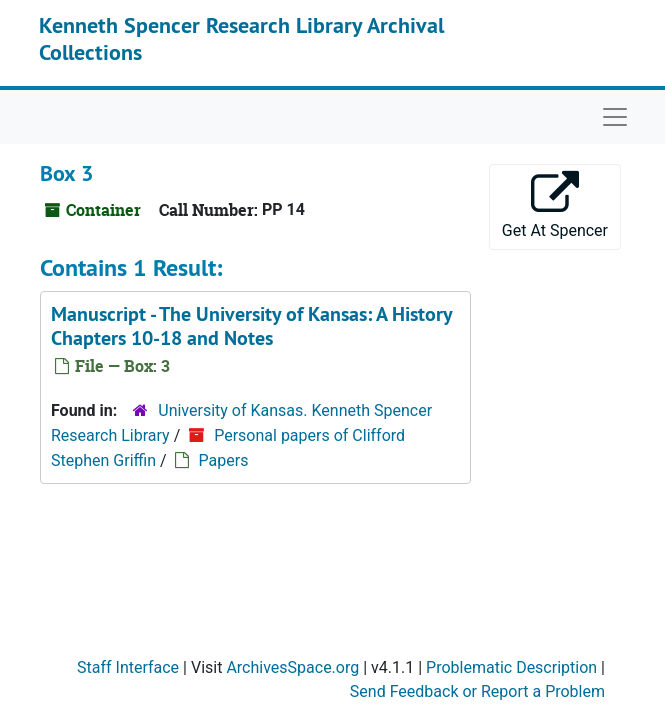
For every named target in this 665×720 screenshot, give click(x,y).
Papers (224, 460)
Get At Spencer (555, 205)
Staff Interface (128, 667)
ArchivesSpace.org (292, 667)
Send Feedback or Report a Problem (477, 691)
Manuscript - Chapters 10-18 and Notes (251, 326)
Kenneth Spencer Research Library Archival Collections (241, 38)
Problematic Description (511, 667)
